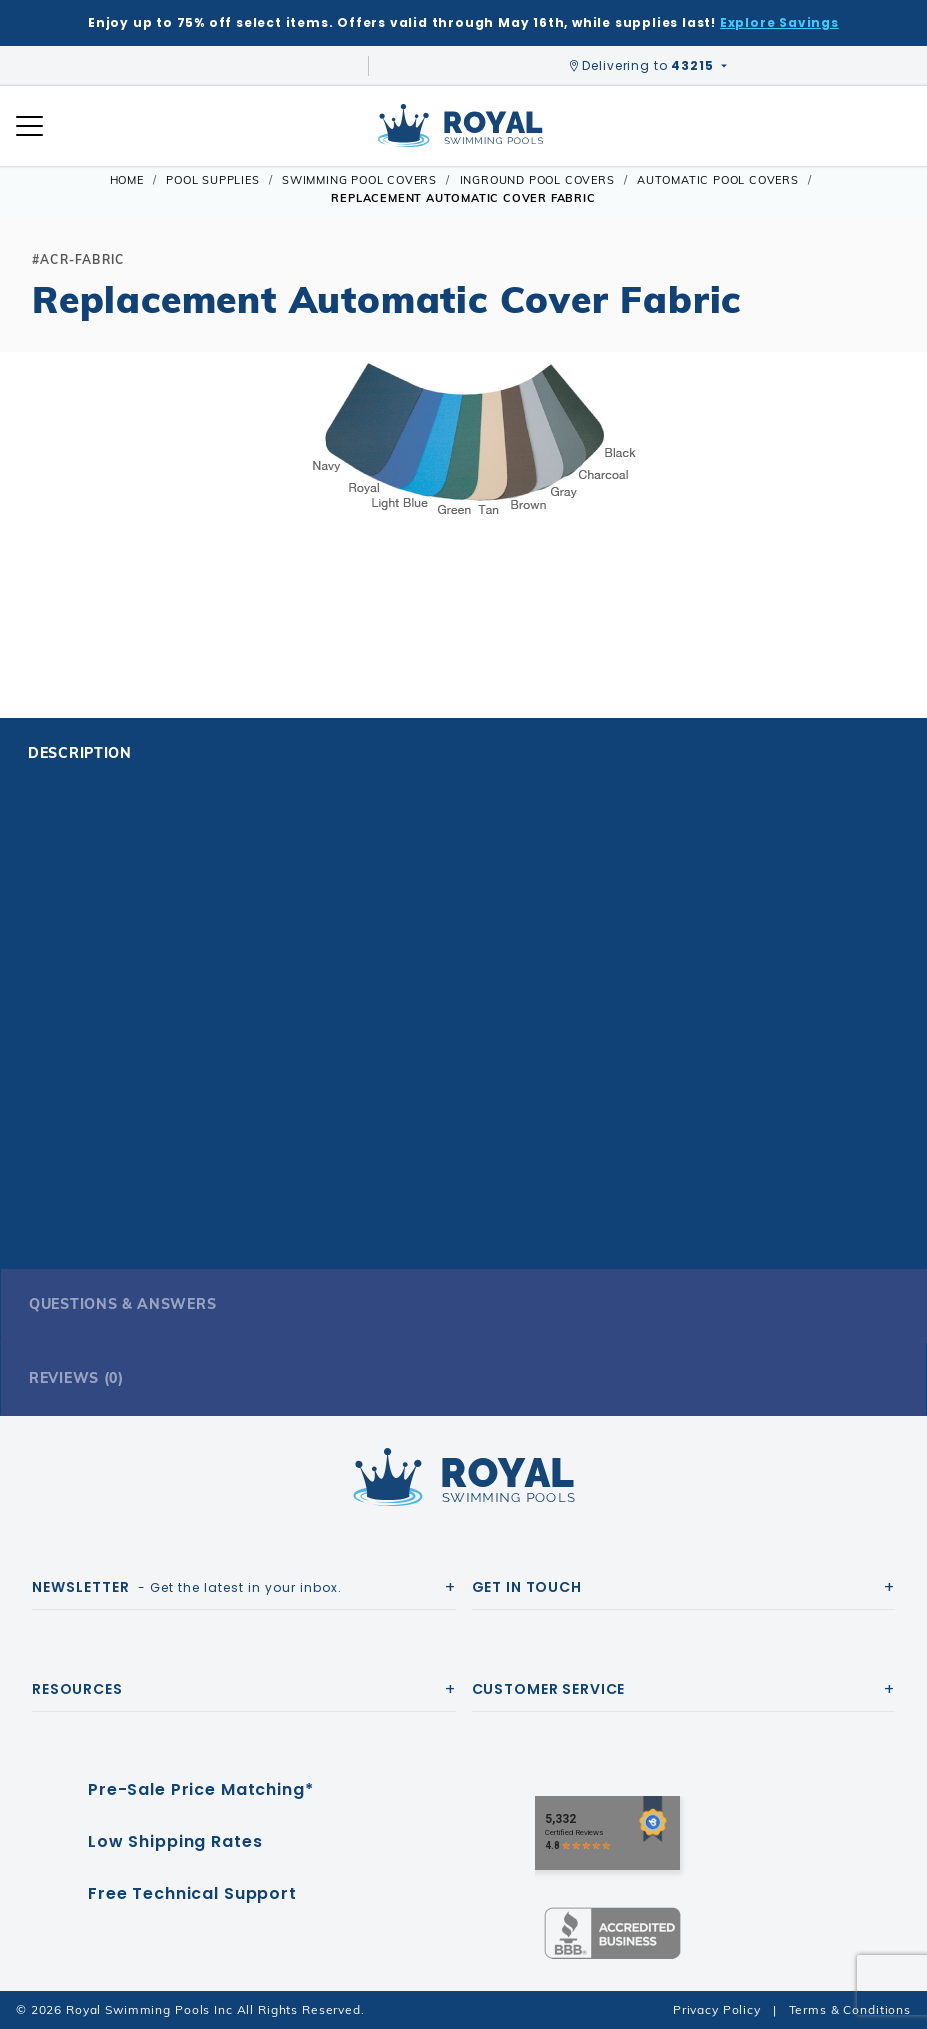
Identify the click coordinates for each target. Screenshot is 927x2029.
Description (80, 753)
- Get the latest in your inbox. (187, 1587)
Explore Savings (779, 22)
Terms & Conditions (850, 2009)
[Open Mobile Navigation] (29, 126)
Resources (77, 1689)
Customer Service (549, 1689)
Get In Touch (527, 1587)
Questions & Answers (122, 1304)
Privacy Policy (717, 2009)
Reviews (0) (76, 1378)
